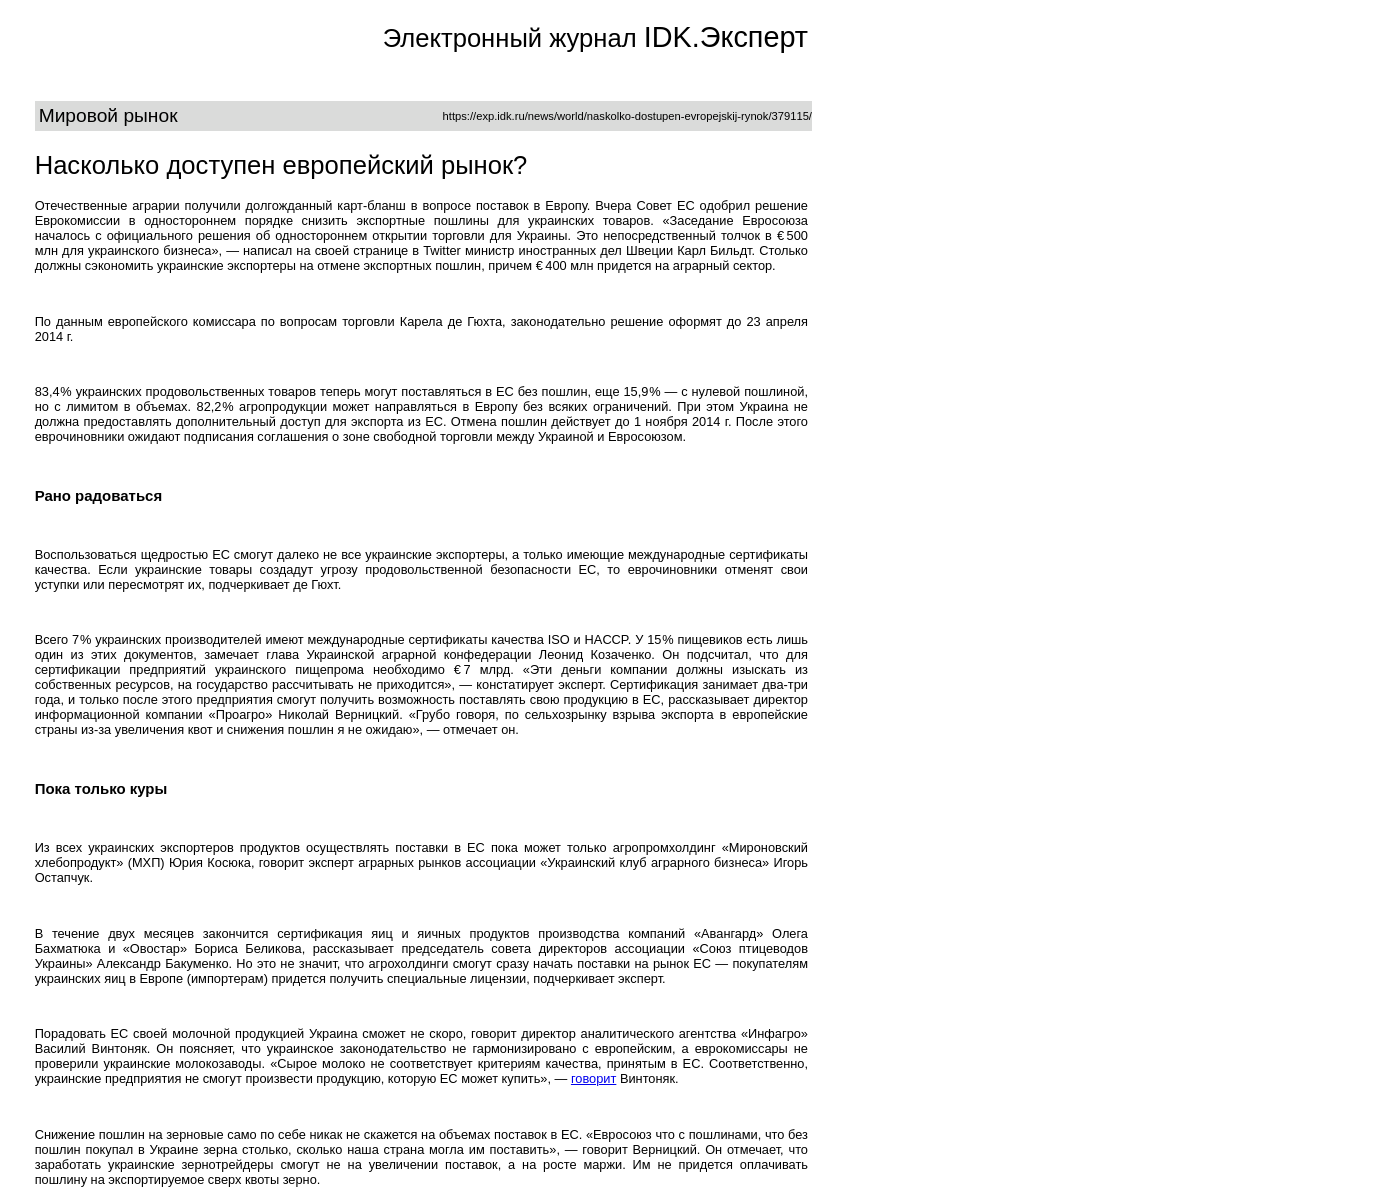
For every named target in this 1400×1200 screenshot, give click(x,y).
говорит (593, 1078)
